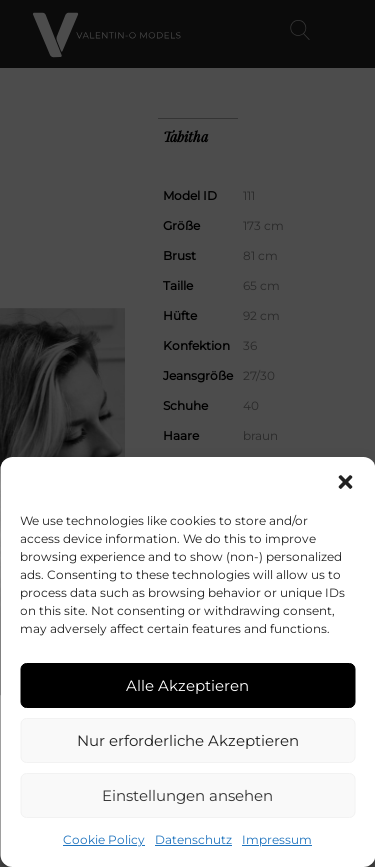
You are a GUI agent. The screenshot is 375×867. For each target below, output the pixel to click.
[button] (345, 482)
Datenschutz (193, 839)
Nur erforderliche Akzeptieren (188, 740)
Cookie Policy (104, 839)
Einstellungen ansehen (187, 795)
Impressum (277, 839)
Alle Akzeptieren (187, 685)
